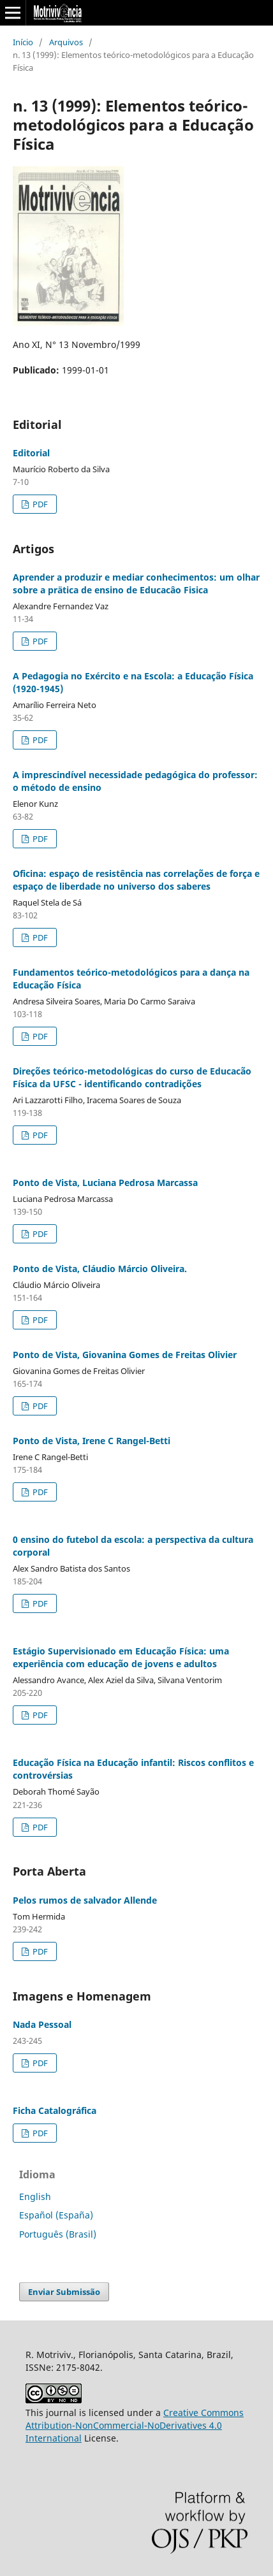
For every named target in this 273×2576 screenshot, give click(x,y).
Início (23, 42)
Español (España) (56, 2215)
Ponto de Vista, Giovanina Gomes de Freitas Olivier (125, 1355)
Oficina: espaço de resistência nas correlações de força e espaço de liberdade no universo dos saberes (136, 879)
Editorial (31, 453)
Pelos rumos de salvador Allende (85, 1900)
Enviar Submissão (64, 2291)
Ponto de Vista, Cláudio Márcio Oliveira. (100, 1269)
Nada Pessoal (42, 2024)
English (35, 2196)
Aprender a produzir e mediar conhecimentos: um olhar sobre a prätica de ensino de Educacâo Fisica (136, 583)
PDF (39, 504)
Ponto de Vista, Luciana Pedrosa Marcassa (105, 1182)
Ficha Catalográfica (54, 2110)
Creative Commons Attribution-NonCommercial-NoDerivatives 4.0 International (135, 2425)
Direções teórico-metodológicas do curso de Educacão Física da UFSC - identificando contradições (132, 1077)
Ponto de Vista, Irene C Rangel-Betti (91, 1441)
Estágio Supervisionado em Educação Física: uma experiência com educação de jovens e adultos (121, 1657)
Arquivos (66, 42)
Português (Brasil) (57, 2234)
